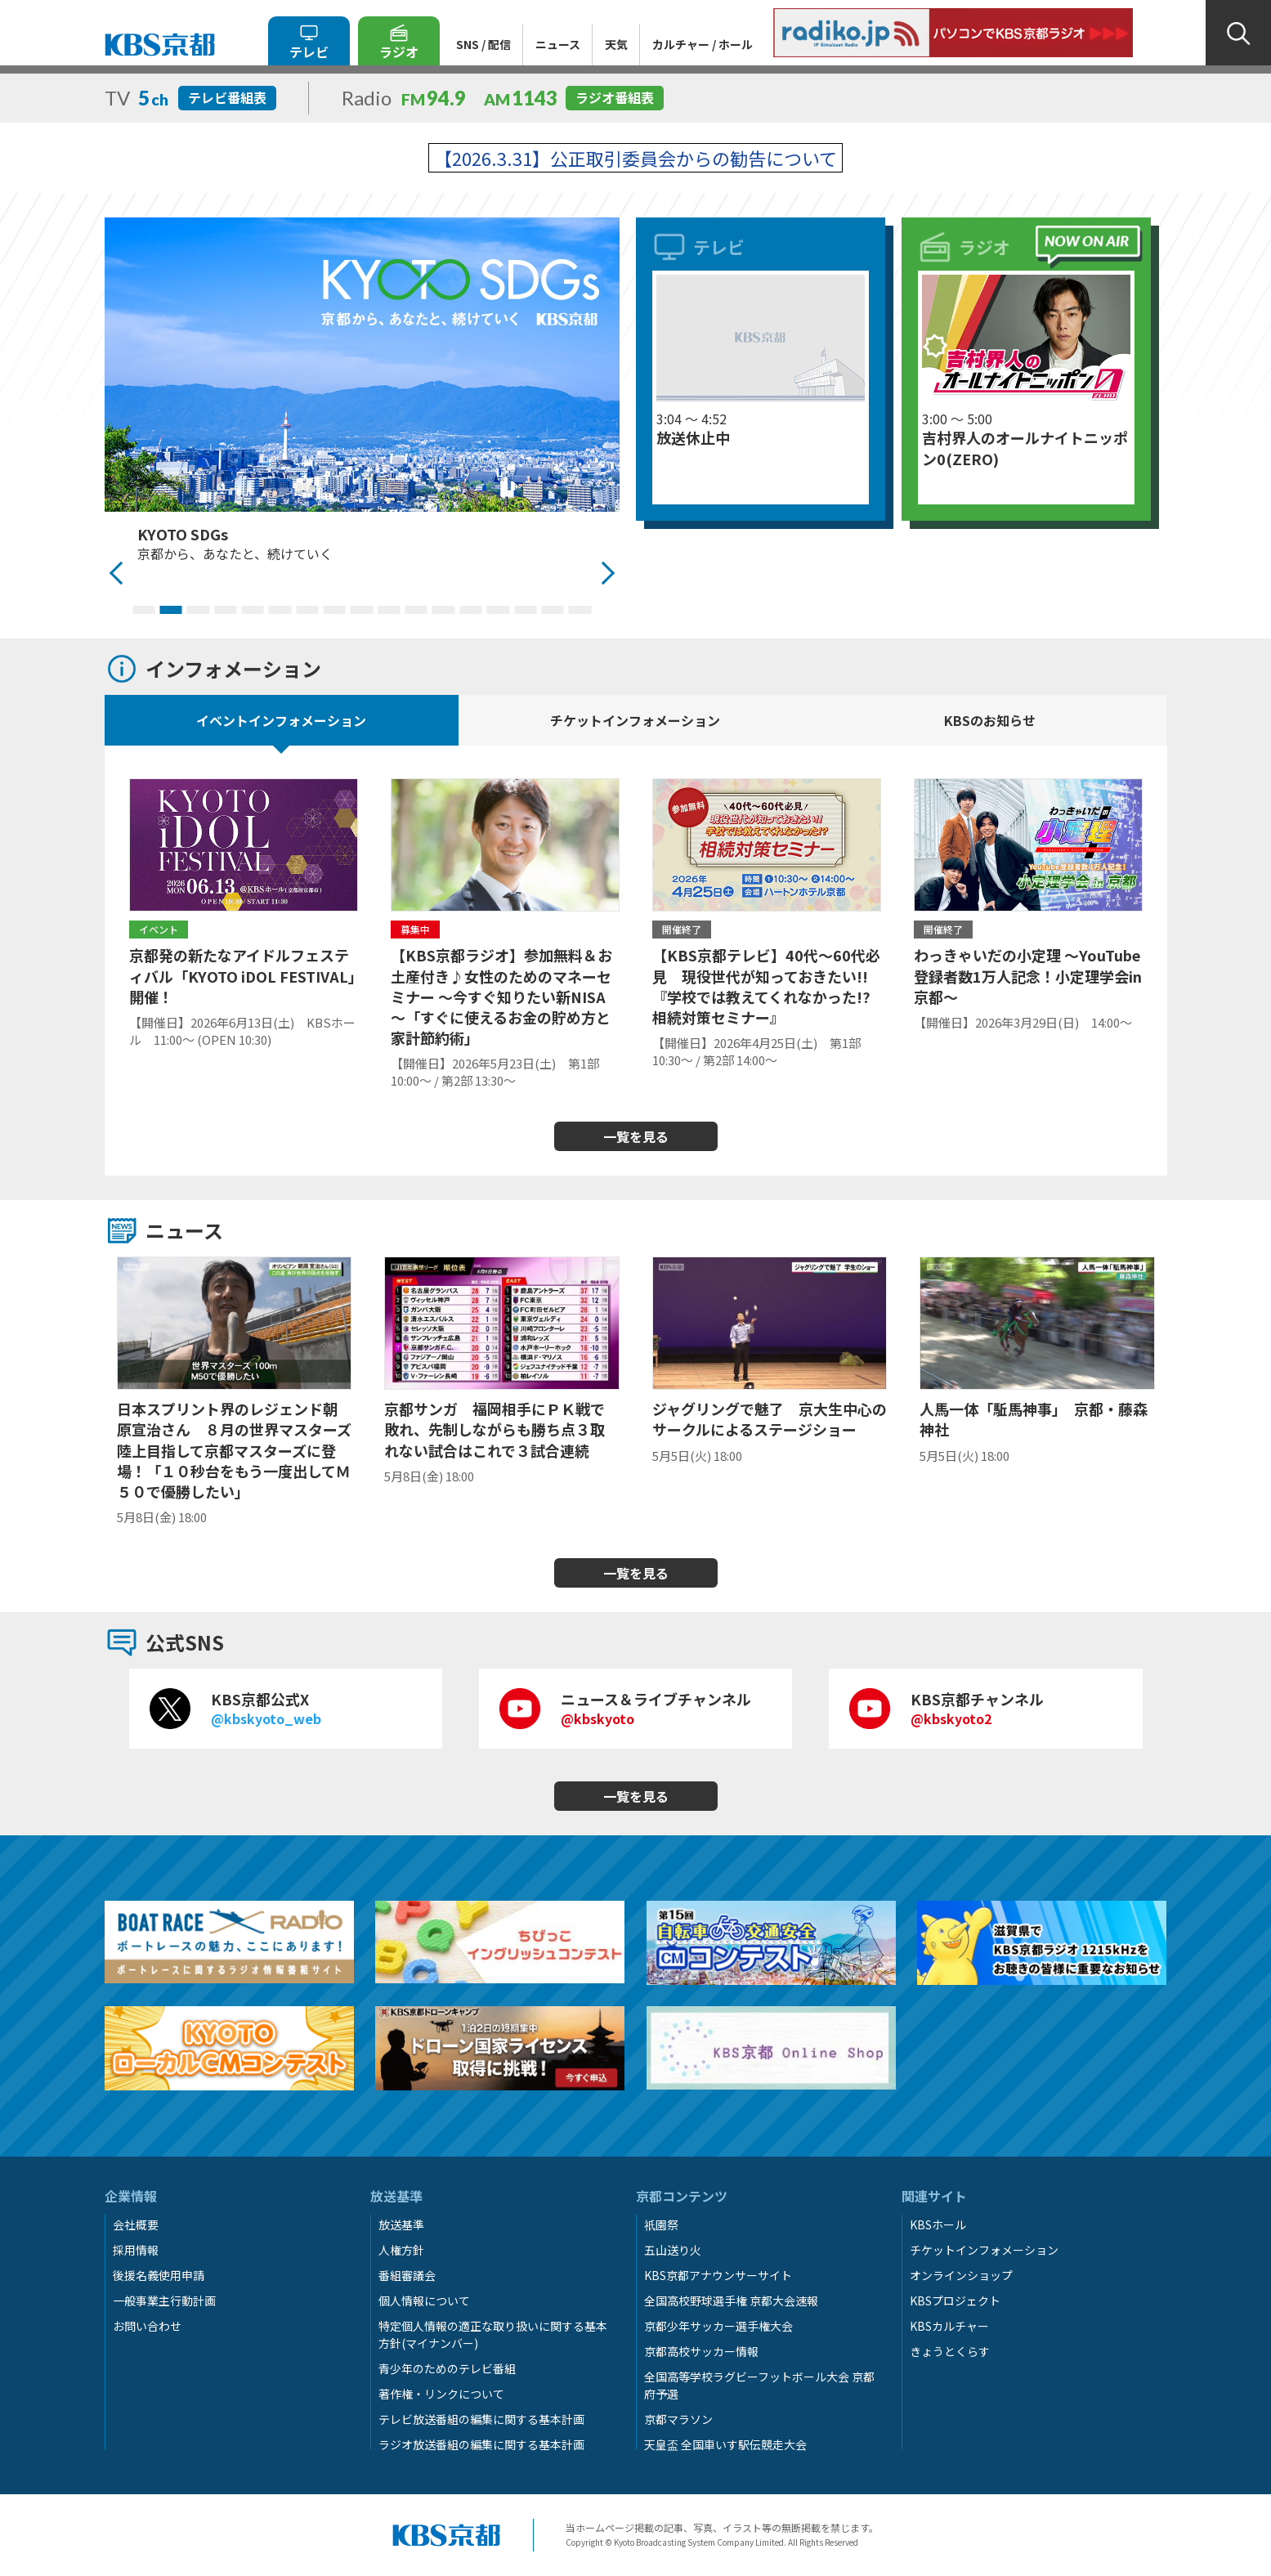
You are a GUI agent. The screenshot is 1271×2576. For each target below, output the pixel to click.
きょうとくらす (950, 2351)
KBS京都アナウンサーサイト (718, 2275)
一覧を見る (636, 1136)
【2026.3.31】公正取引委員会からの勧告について (635, 158)
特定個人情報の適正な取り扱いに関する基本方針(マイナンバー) (492, 2334)
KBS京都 (160, 44)
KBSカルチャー (949, 2326)
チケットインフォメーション (984, 2250)
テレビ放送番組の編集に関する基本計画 (481, 2419)
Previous (117, 573)
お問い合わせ (147, 2326)
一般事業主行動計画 (164, 2300)
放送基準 (401, 2224)
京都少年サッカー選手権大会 (718, 2326)
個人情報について (424, 2300)
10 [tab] (389, 610)
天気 (616, 44)
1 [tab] (143, 610)
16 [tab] (552, 610)
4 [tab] (225, 610)
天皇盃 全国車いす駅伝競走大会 (725, 2444)
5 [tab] (252, 610)
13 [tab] (470, 610)
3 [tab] (198, 610)
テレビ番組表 (227, 97)
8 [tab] (335, 610)
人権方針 (401, 2250)
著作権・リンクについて (441, 2394)
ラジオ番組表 (614, 97)
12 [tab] (443, 610)
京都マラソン (678, 2419)
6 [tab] (280, 610)
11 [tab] (416, 610)
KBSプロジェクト (955, 2300)
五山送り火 (672, 2250)
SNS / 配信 (483, 44)
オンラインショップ (961, 2275)
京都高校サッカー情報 (701, 2351)
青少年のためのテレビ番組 (447, 2368)
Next (607, 573)
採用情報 (136, 2250)
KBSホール (938, 2224)
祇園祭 (661, 2224)
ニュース (557, 44)
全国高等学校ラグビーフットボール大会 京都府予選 (759, 2385)
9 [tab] (362, 610)
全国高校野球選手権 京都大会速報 (731, 2300)
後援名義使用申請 (158, 2275)
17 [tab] (580, 610)
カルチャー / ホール (702, 44)
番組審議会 (407, 2275)
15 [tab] (525, 610)
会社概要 (136, 2224)
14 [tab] (498, 610)
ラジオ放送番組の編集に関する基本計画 (481, 2444)
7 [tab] (307, 610)
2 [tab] (170, 610)
